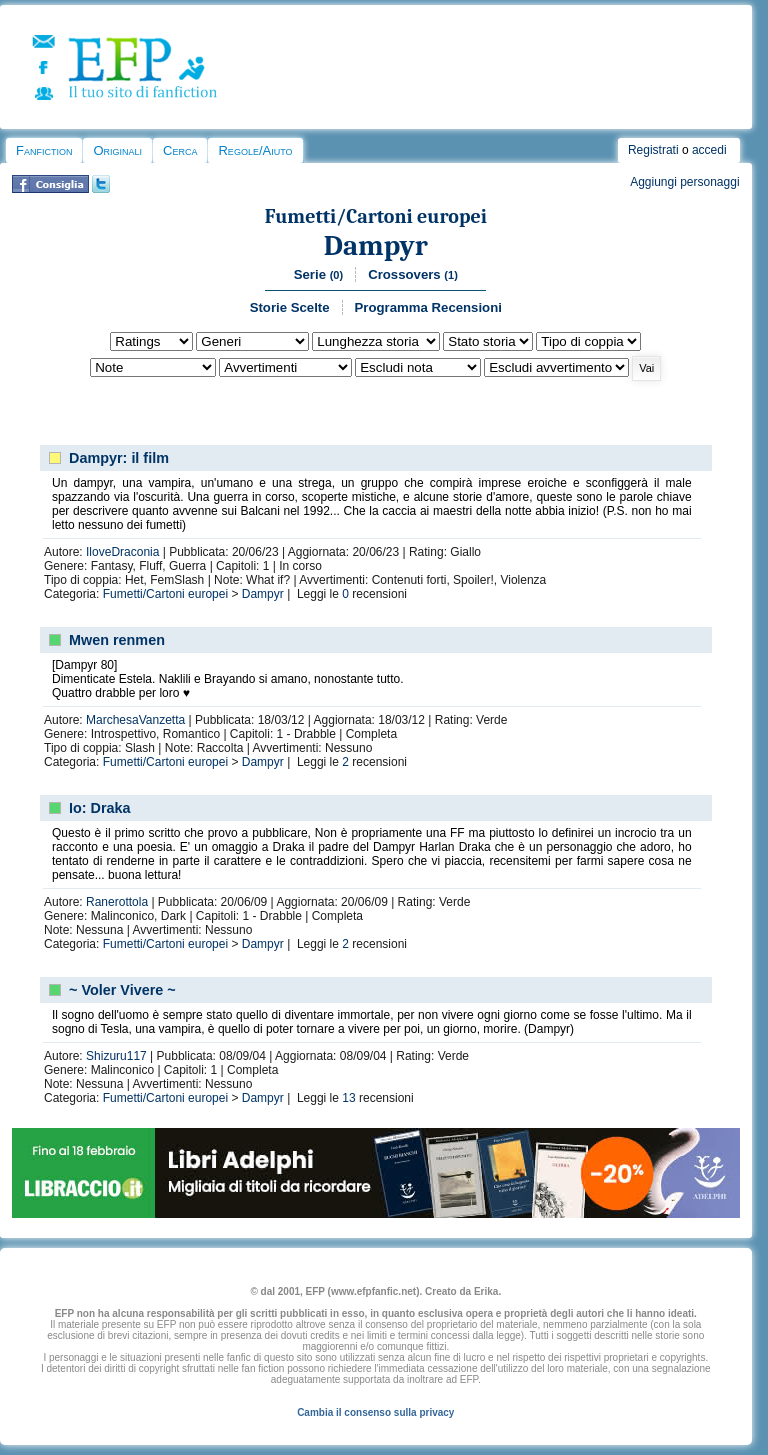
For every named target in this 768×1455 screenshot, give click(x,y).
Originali (117, 150)
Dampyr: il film (119, 458)
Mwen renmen (117, 640)
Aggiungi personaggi (684, 182)
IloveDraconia (122, 552)
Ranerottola (117, 902)
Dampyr (376, 245)
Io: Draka (100, 808)
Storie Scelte (290, 307)
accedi (709, 150)
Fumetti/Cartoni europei (376, 216)
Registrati (653, 150)
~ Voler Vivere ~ (122, 990)
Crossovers (413, 274)
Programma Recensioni (428, 307)
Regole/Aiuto (255, 150)
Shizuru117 (116, 1056)
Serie (318, 274)
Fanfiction (44, 150)
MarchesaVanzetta (135, 720)
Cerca (180, 150)
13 (348, 1098)
